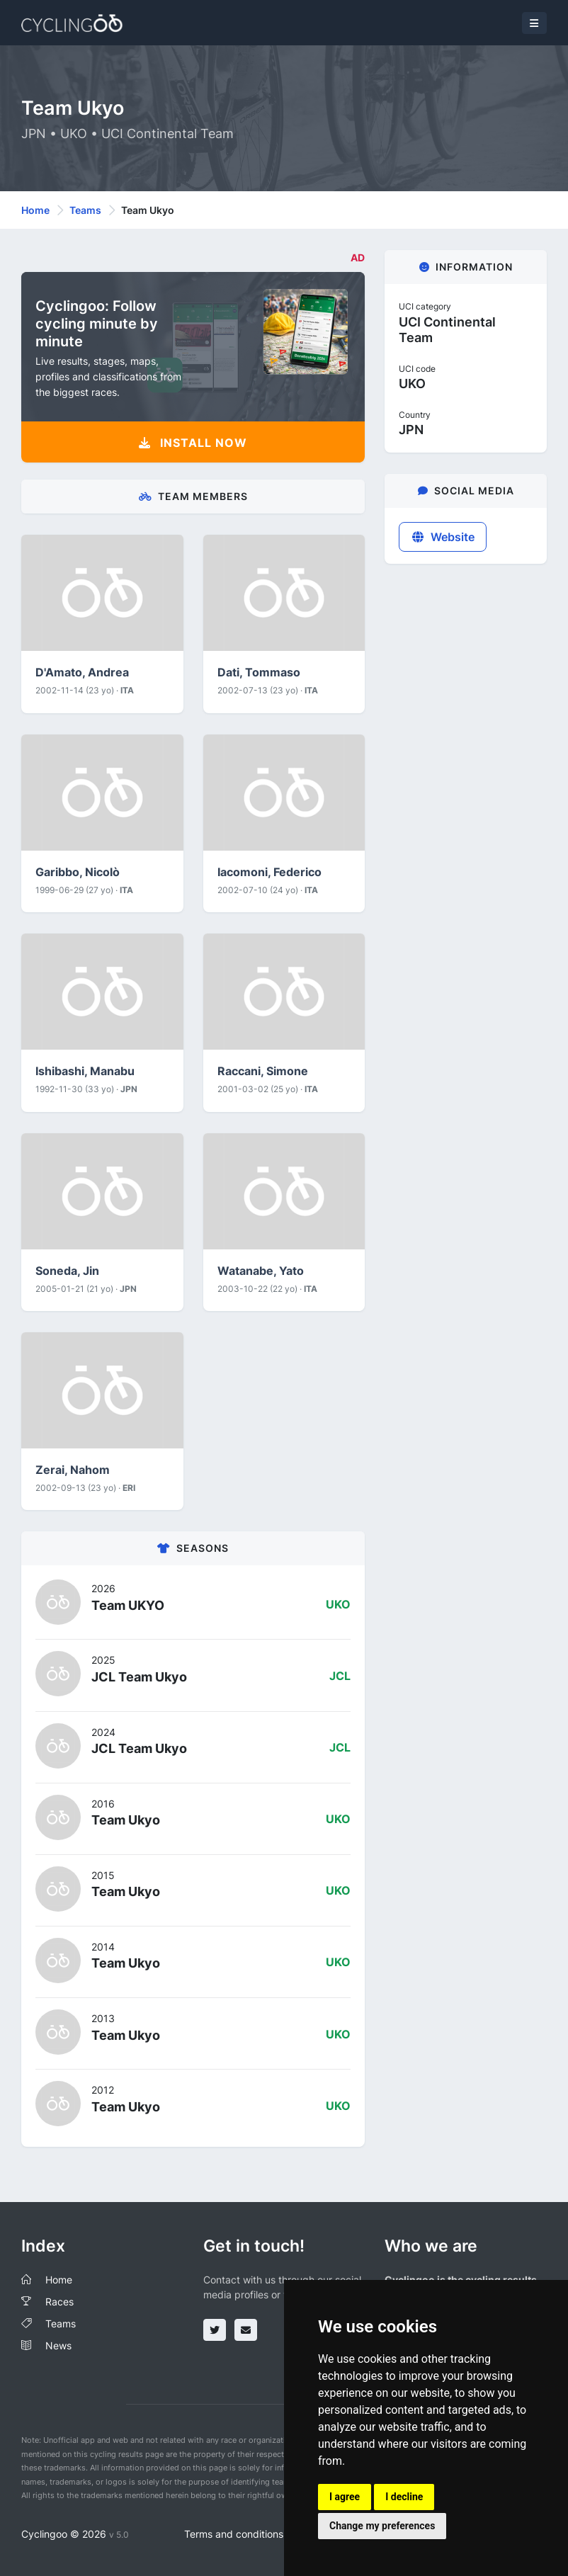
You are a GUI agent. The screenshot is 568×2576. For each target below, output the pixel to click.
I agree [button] (344, 2496)
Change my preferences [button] (382, 2525)
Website (443, 537)
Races (59, 2302)
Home (35, 210)
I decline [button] (404, 2496)
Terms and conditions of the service (266, 2534)
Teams (85, 210)
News (58, 2345)
